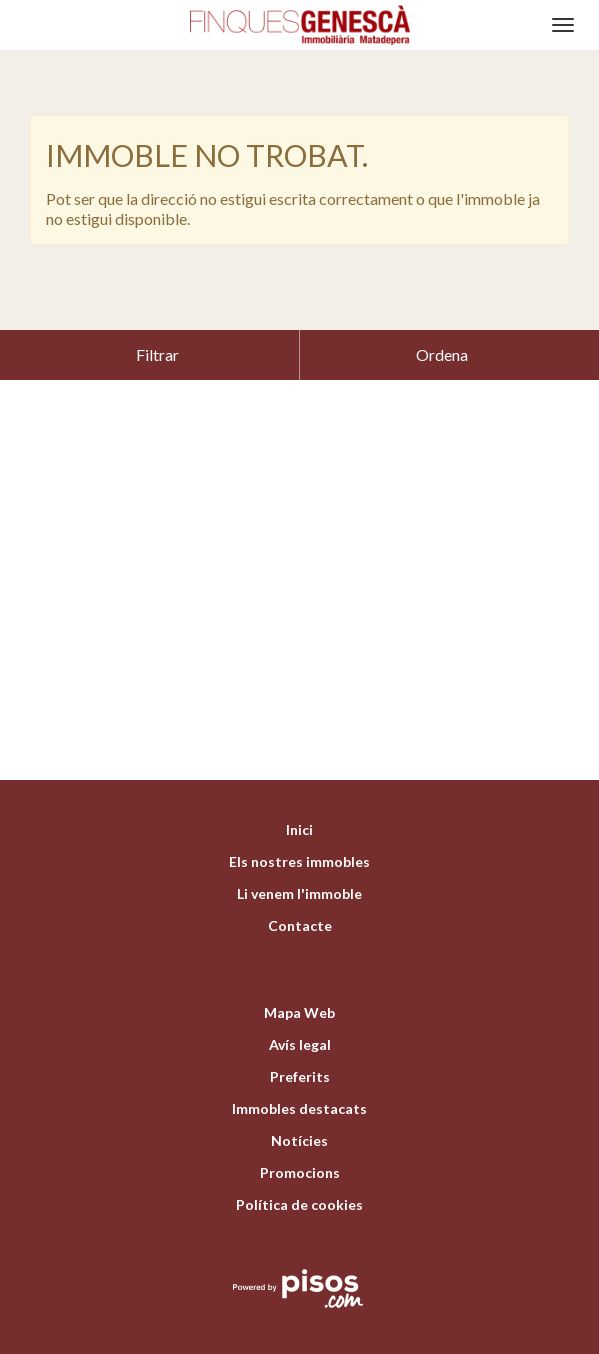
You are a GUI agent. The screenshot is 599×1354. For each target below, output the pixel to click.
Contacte (300, 875)
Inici (299, 779)
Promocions (300, 1122)
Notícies (299, 1090)
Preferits (300, 1026)
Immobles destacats (299, 1058)
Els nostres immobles (299, 811)
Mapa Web (299, 962)
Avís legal (300, 994)
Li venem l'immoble (299, 843)
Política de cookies (299, 1154)
